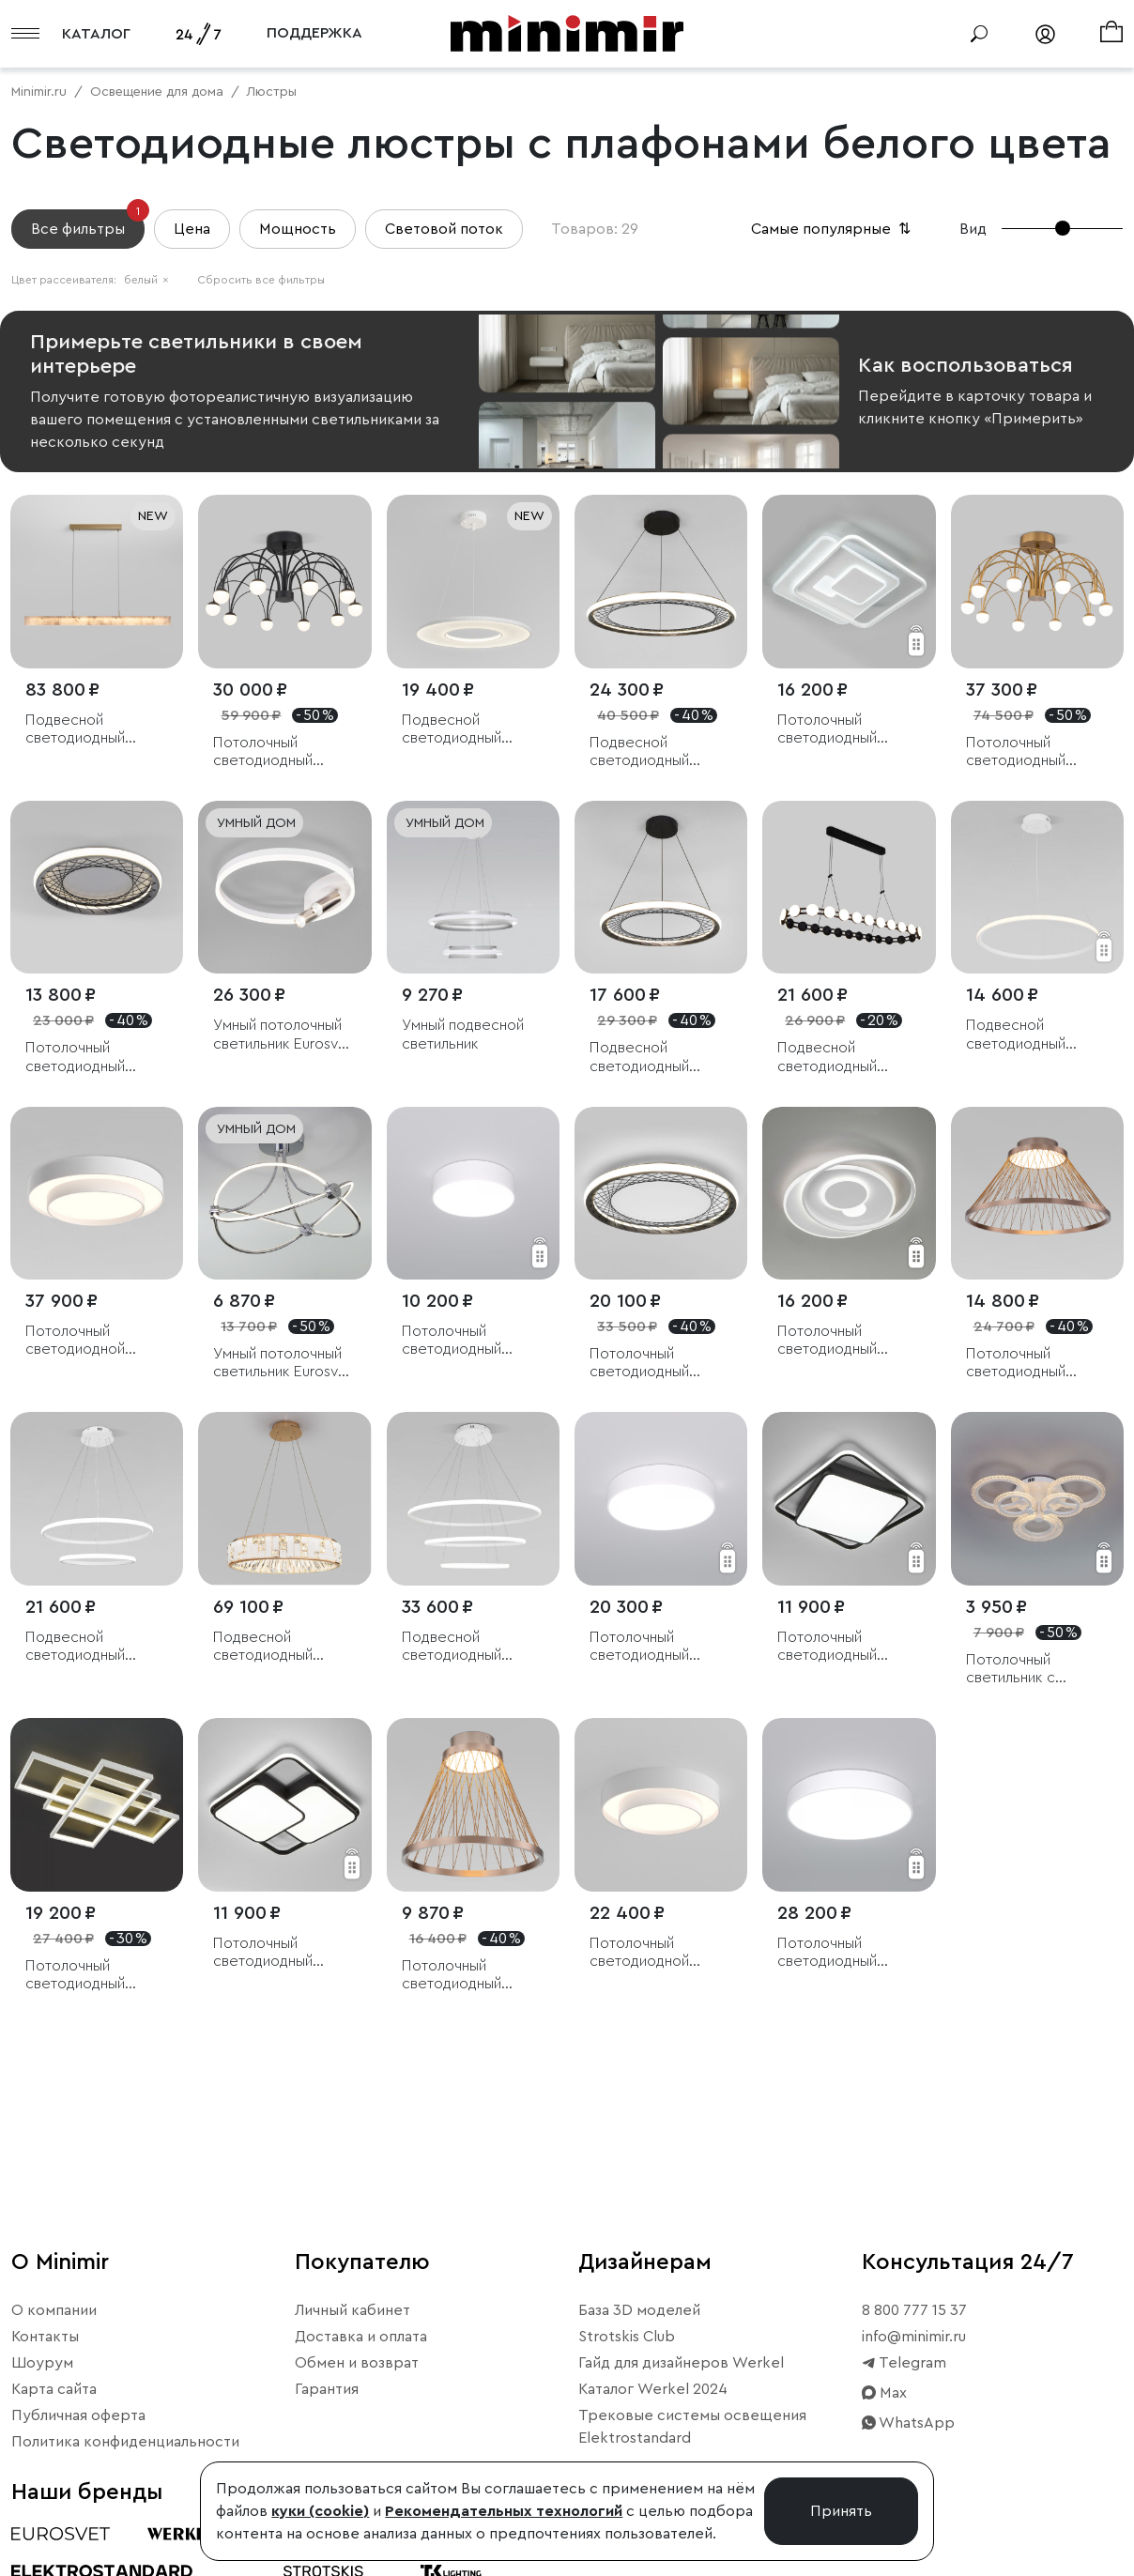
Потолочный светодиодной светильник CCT (81, 1341)
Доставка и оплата (361, 2336)
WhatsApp (908, 2422)
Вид (973, 229)
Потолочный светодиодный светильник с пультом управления (846, 1647)
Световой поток (444, 229)
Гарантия (327, 2389)
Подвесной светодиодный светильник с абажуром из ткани (466, 730)
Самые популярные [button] (832, 229)
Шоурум (42, 2362)
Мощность (297, 229)
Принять (841, 2511)
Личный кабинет (352, 2310)
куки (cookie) (320, 2511)
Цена (192, 229)
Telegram (904, 2362)
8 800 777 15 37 (914, 2310)
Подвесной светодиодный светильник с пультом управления (1035, 1035)
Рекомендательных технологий (503, 2511)
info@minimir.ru (914, 2336)
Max (884, 2392)
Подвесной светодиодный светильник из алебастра (75, 730)
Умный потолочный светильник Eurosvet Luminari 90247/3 (283, 1035)
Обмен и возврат (357, 2362)
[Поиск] (979, 34)
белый (146, 279)
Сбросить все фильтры (261, 279)
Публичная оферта (78, 2415)
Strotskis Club (626, 2336)
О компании (54, 2310)
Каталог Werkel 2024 (653, 2389)
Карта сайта (54, 2389)
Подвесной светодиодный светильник (639, 752)
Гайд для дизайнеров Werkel (681, 2362)
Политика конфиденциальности (125, 2441)
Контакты (45, 2336)
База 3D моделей (639, 2310)
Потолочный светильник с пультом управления (1035, 1669)
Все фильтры (88, 223)
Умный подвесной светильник (463, 1034)
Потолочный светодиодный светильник (827, 730)
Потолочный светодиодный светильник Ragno (274, 752)
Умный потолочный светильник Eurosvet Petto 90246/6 (283, 1363)
